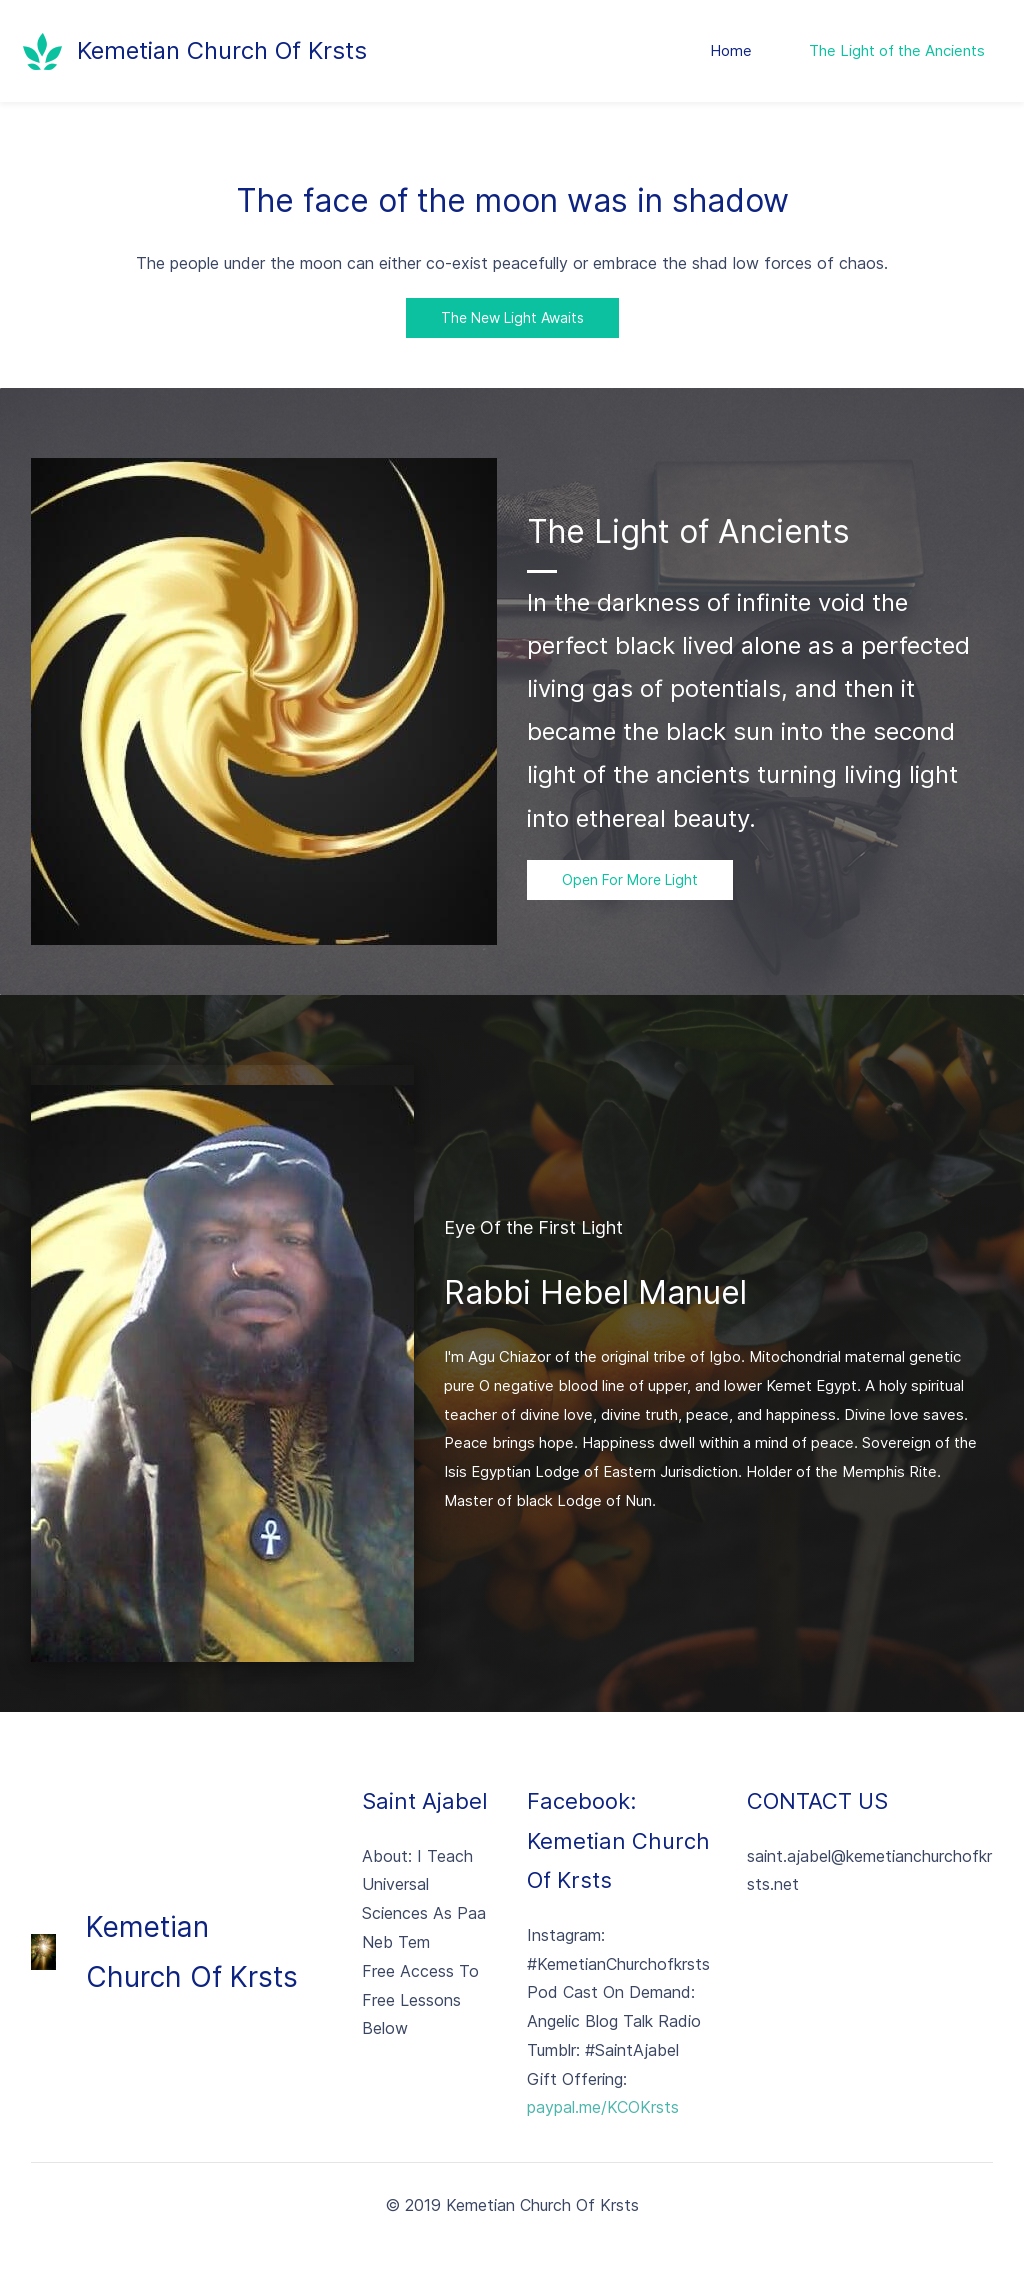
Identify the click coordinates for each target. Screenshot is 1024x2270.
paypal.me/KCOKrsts (603, 2108)
